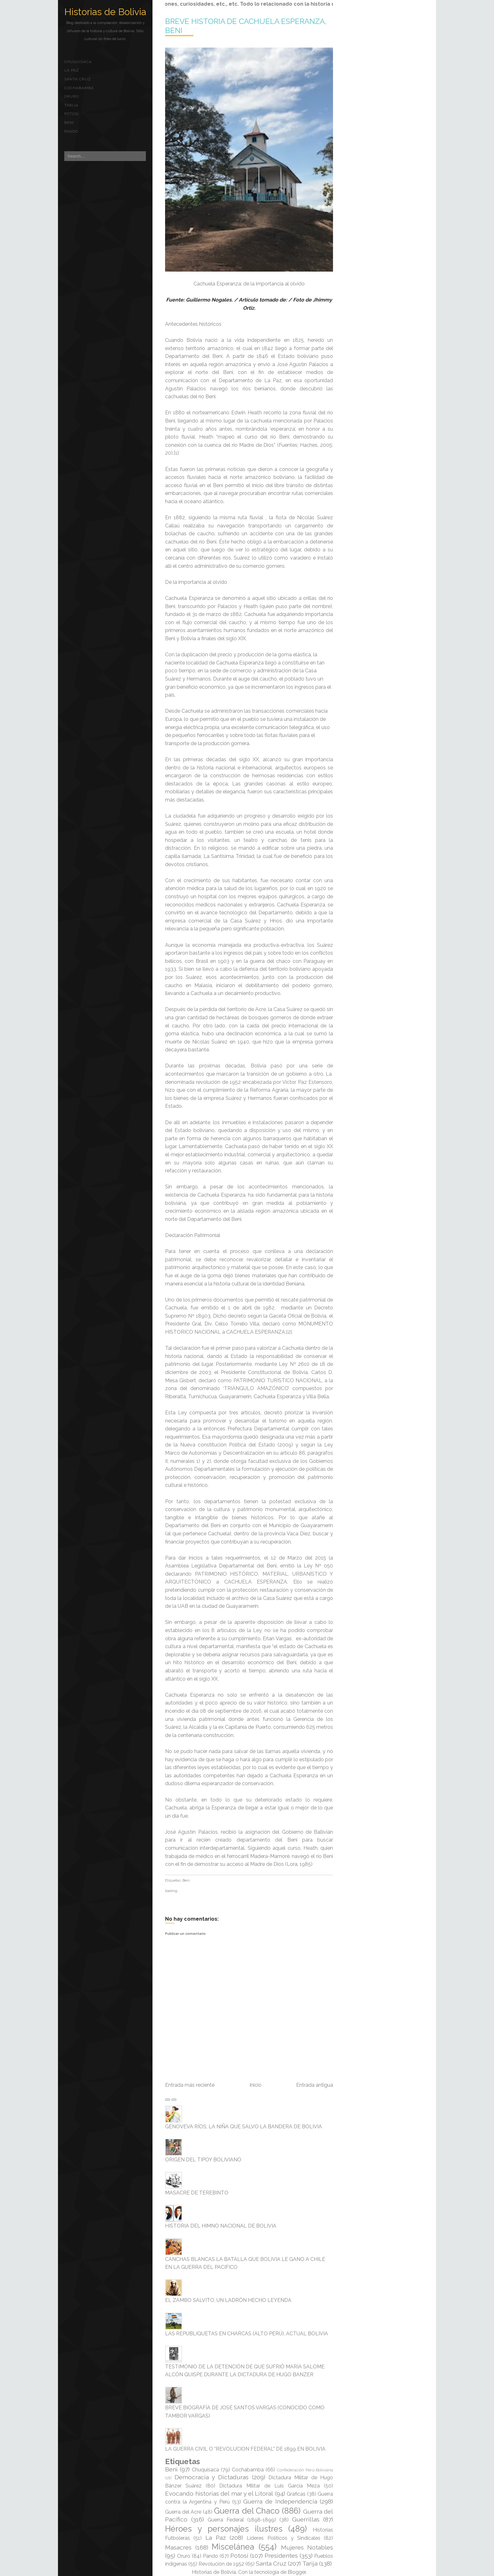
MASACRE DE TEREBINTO (196, 2193)
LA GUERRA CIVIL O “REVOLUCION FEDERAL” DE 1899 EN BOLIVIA (245, 2449)
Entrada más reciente (190, 2085)
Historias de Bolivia (105, 11)
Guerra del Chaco (246, 2511)
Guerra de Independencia (280, 2501)
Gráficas (296, 2494)
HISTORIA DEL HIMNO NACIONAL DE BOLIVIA (220, 2226)
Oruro (71, 96)
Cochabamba (79, 88)
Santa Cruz (77, 79)
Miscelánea (233, 2546)
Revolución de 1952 (221, 2564)
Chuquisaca (78, 62)
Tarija (71, 105)
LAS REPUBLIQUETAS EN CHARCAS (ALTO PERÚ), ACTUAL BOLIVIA (246, 2334)
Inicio (255, 2085)
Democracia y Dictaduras (212, 2477)
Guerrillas (305, 2519)
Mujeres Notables (307, 2547)
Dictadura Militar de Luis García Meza (269, 2486)
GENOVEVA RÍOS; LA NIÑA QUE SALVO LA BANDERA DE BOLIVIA (243, 2127)
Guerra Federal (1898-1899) (242, 2520)
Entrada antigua (314, 2085)
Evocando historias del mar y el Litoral (219, 2493)
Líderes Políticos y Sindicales (283, 2538)
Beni (69, 122)
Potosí (71, 114)
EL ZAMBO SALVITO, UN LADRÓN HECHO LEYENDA (228, 2300)
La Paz (71, 70)
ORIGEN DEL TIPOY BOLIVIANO (203, 2160)
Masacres (178, 2547)
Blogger (297, 2572)
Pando (71, 131)
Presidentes (281, 2555)
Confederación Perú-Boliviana (305, 2470)
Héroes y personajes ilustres (224, 2528)
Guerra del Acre (183, 2512)
